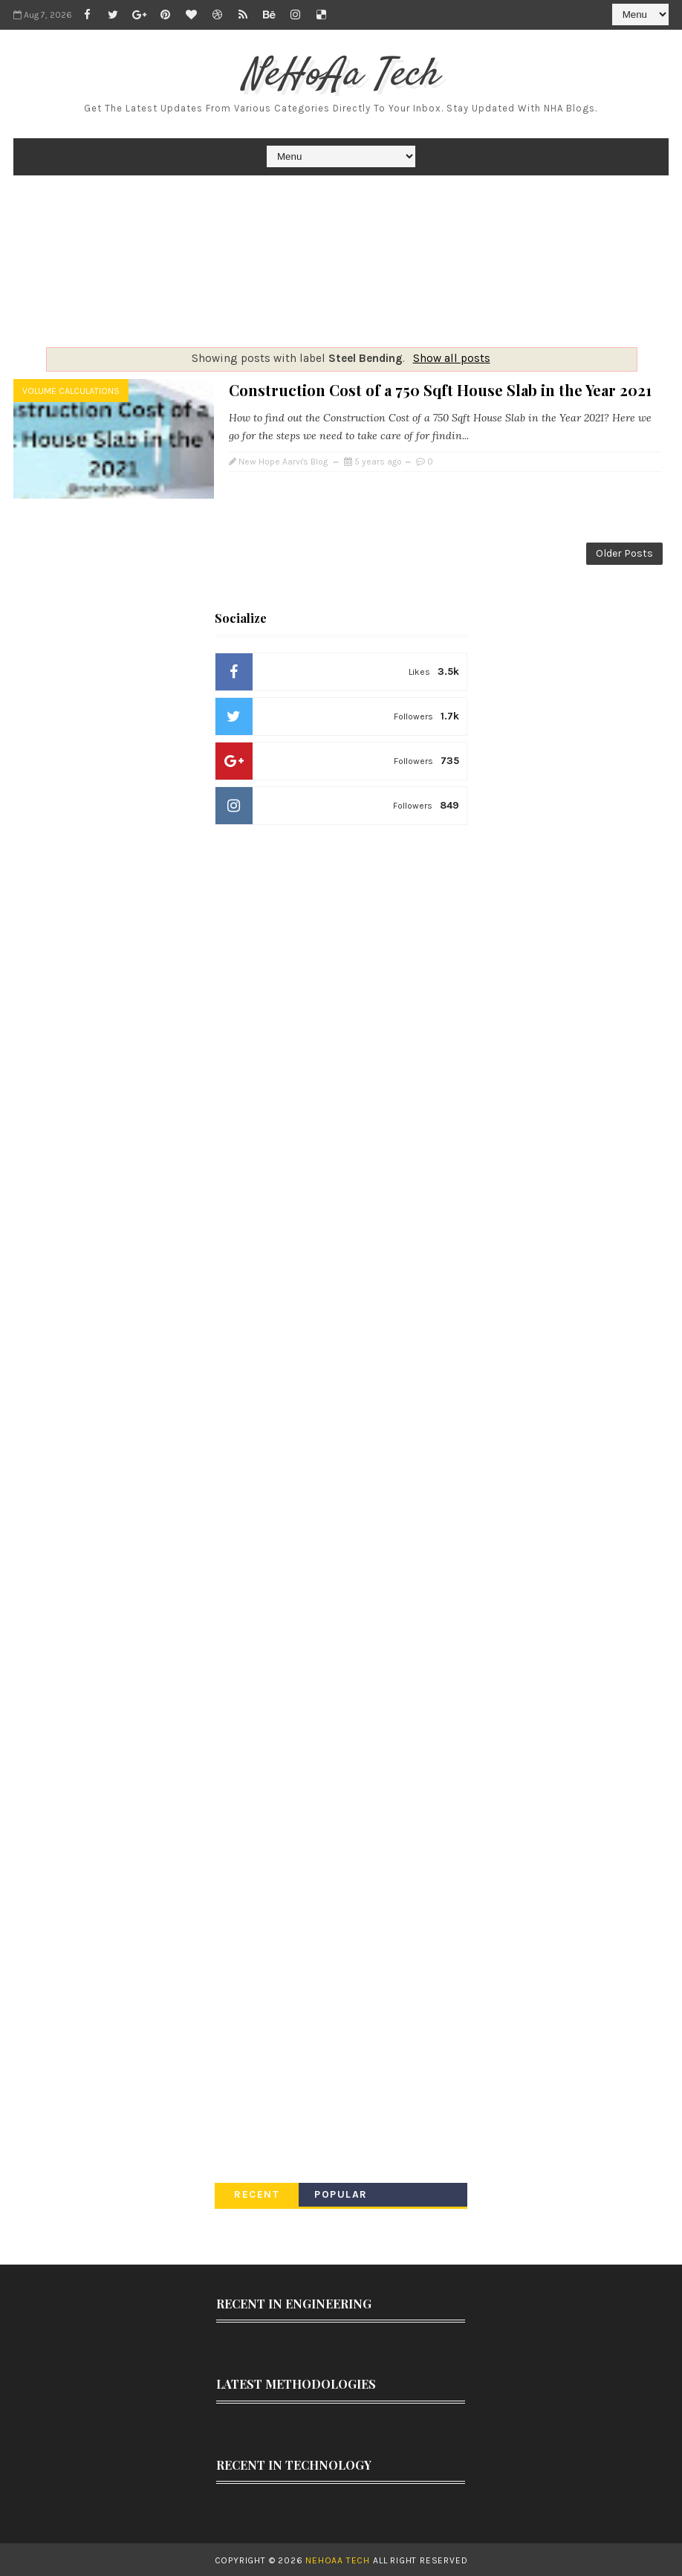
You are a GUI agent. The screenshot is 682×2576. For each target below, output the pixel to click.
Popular (341, 2193)
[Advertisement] (340, 261)
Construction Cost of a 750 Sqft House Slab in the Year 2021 (440, 390)
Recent (256, 2193)
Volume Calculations (71, 391)
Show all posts (451, 358)
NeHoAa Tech (340, 75)
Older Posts (624, 552)
